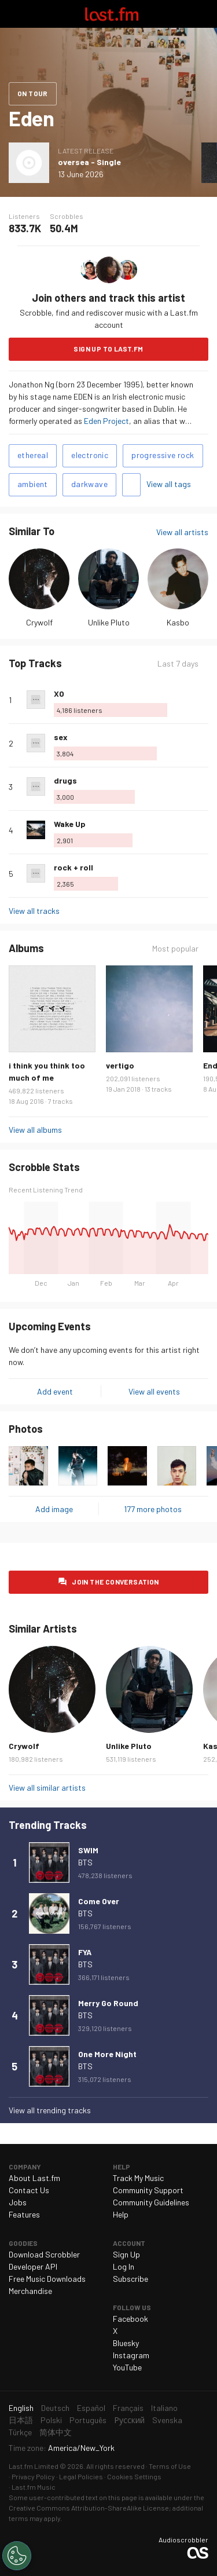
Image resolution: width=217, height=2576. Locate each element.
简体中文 (55, 2432)
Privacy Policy (33, 2476)
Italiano (164, 2408)
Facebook (130, 2318)
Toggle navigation (14, 14)
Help (120, 2214)
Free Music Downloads (47, 2279)
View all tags (168, 484)
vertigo (120, 1065)
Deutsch (55, 2408)
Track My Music (138, 2178)
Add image (54, 1509)
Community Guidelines (151, 2202)
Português (87, 2420)
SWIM (88, 1850)
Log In (123, 2266)
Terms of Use (170, 2466)
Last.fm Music (34, 2487)
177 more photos (153, 1509)
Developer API (33, 2266)
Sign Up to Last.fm (108, 349)
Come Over (98, 1901)
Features (24, 2214)
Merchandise (30, 2291)
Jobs (18, 2202)
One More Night (107, 2054)
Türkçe (20, 2432)
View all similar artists (47, 1787)
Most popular (175, 948)
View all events (154, 1391)
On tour (32, 93)
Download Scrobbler (44, 2254)
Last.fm (112, 14)
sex (61, 737)
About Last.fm (34, 2178)
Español (91, 2408)
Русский (129, 2420)
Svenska (167, 2420)
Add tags (131, 484)
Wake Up (70, 824)
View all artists (182, 532)
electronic (89, 455)
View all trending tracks (50, 2110)
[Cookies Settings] (16, 2555)
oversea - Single (89, 162)
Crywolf (39, 622)
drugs (65, 780)
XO (59, 693)
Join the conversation (115, 1582)
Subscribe (130, 2279)
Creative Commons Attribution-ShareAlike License (89, 2508)
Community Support (148, 2190)
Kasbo (178, 622)
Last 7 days (177, 663)
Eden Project (106, 421)
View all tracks (34, 911)
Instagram (131, 2355)
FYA (84, 1952)
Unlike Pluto (109, 622)
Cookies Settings (134, 2476)
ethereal (32, 455)
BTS (85, 1862)
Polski (51, 2420)
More (203, 699)
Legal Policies (81, 2476)
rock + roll (73, 867)
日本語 (21, 2420)
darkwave (89, 484)
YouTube (127, 2367)
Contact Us (29, 2190)
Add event (55, 1391)
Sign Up (126, 2254)
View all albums (35, 1130)
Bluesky (126, 2343)
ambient (32, 484)
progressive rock (162, 455)
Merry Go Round (108, 2003)
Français (128, 2408)
